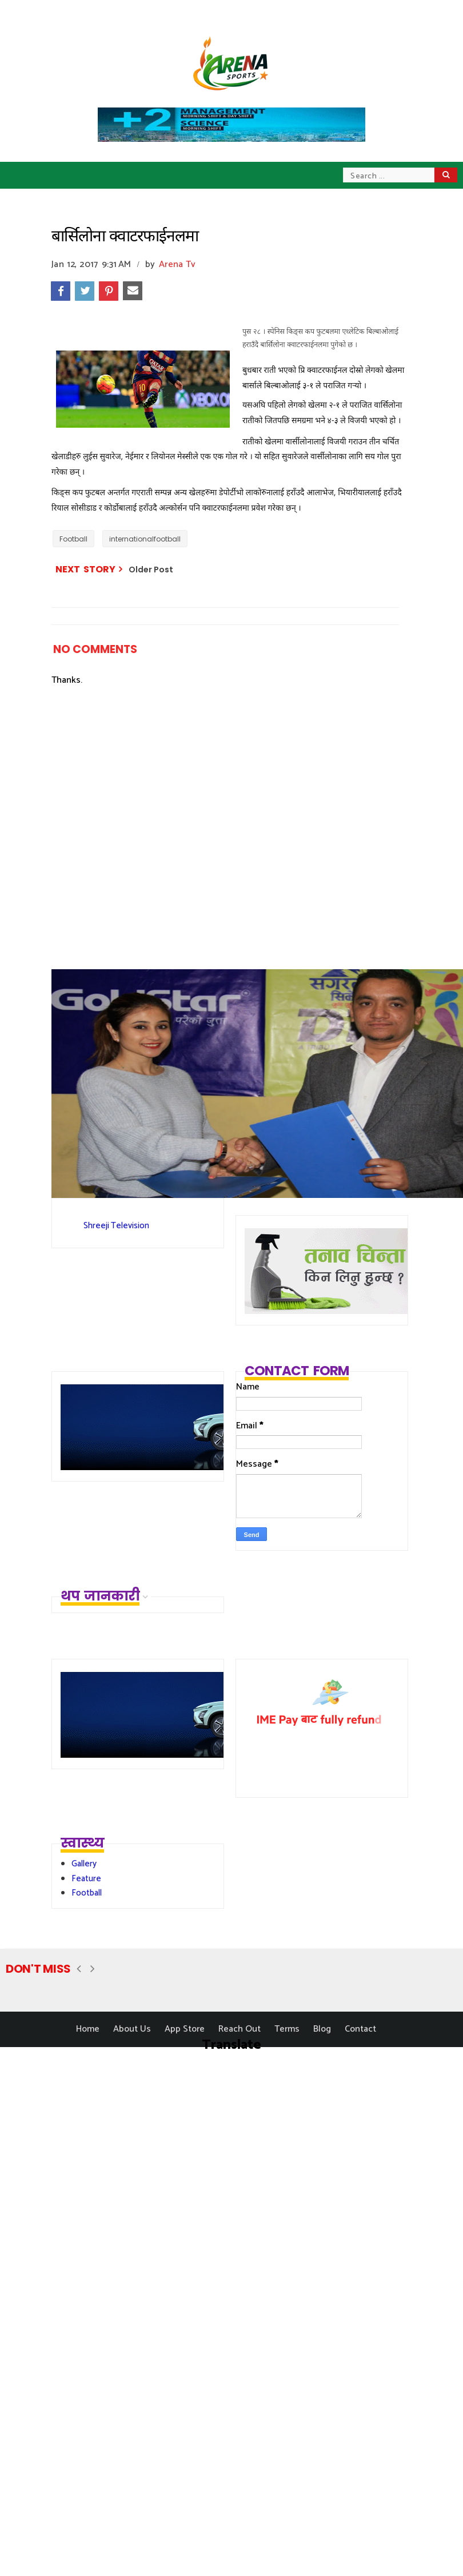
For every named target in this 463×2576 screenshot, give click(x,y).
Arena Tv (177, 264)
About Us (132, 2029)
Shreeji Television (116, 1226)
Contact (360, 2029)
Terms (287, 2029)
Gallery (84, 1864)
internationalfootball (145, 539)
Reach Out (239, 2029)
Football (73, 539)
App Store (185, 2029)
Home (87, 2029)
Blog (322, 2029)
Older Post (151, 569)
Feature (86, 1879)
